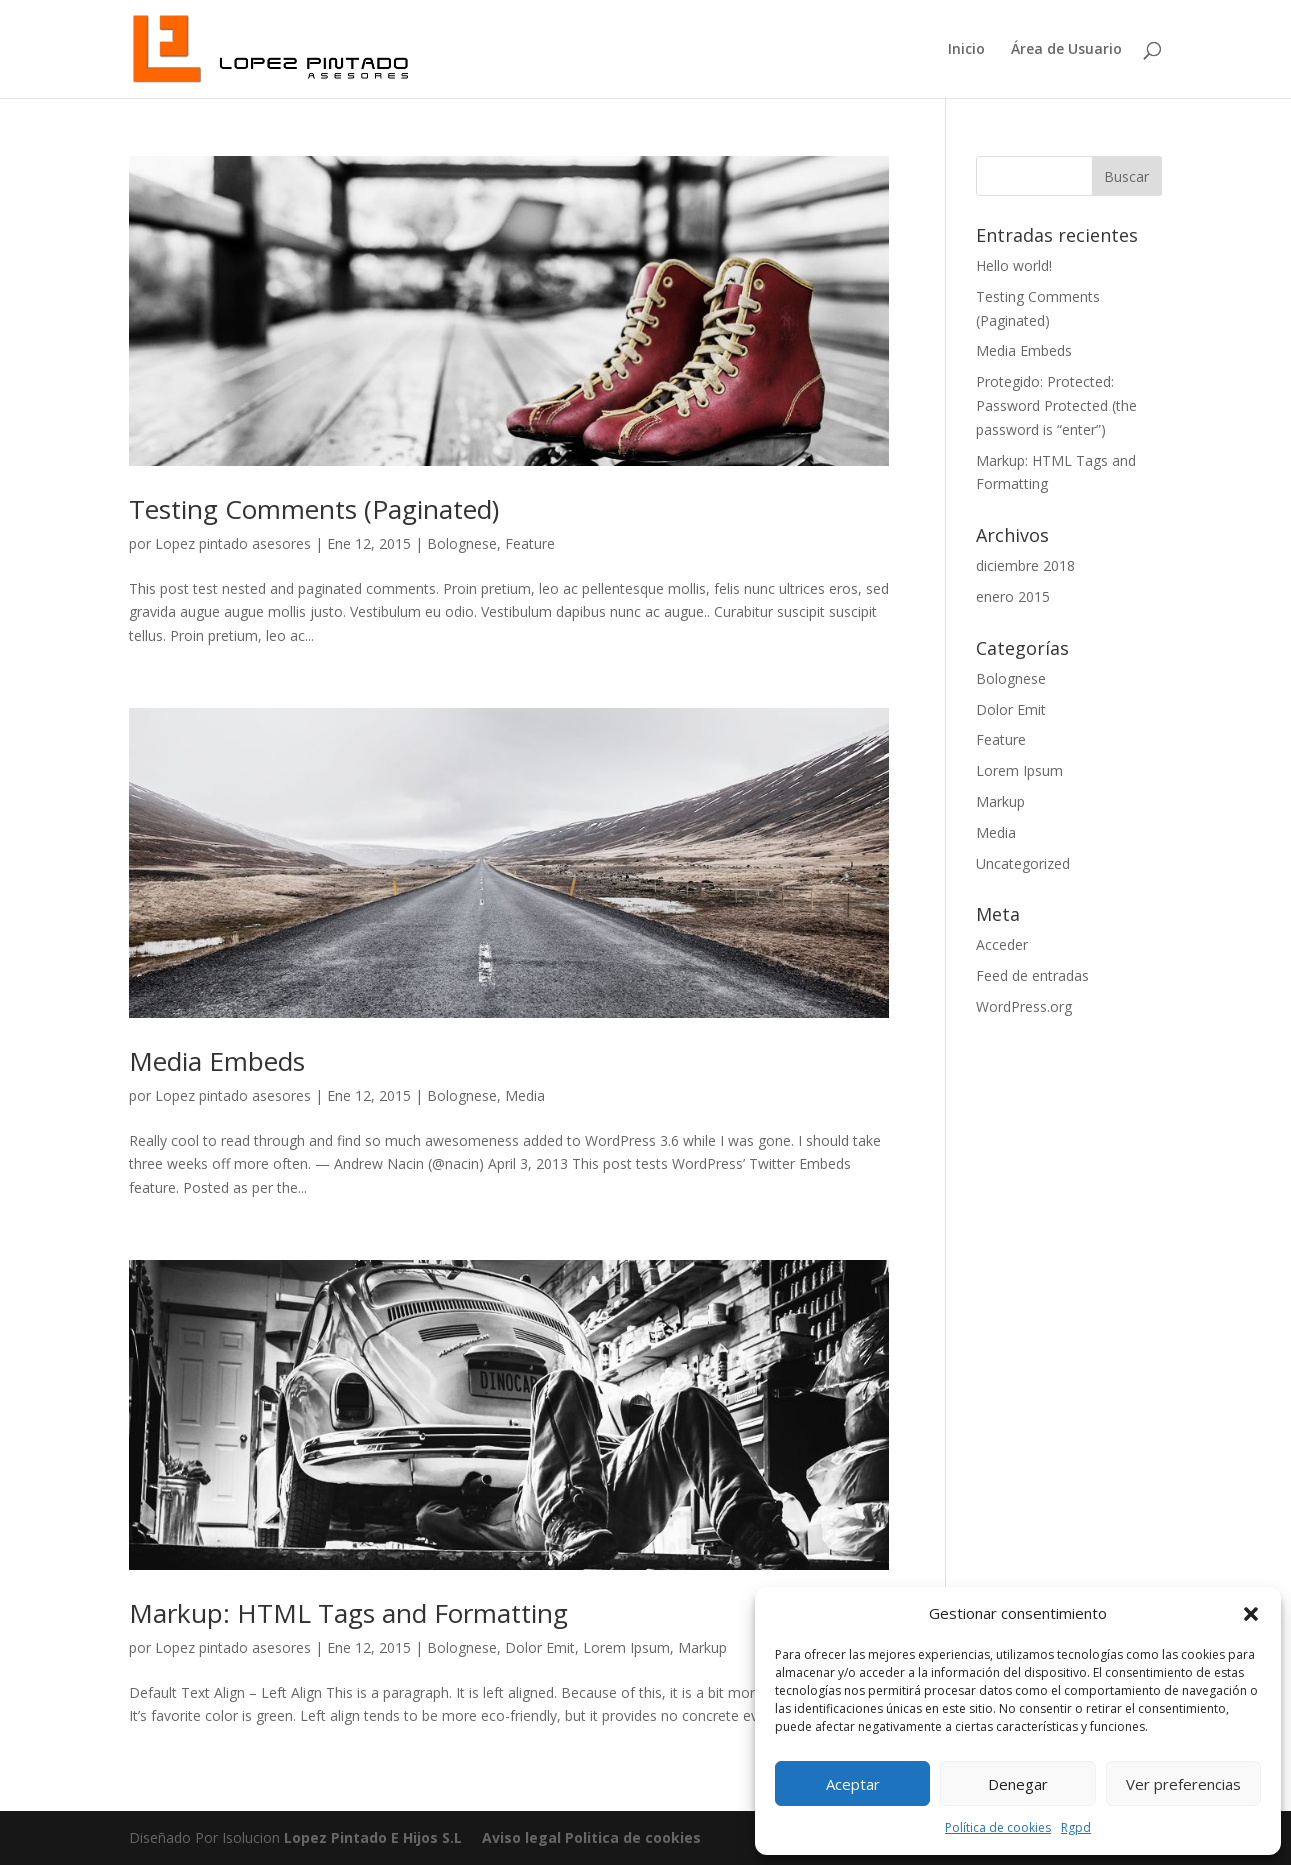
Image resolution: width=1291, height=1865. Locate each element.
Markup (702, 1647)
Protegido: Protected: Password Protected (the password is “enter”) (1056, 405)
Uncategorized (1023, 863)
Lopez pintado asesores (233, 543)
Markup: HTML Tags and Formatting (348, 1613)
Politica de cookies (631, 1837)
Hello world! (1014, 265)
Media (525, 1095)
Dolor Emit (540, 1647)
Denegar (1018, 1784)
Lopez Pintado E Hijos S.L (373, 1837)
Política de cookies (998, 1827)
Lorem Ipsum (626, 1647)
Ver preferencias (1183, 1784)
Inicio (966, 50)
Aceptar (853, 1784)
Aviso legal (521, 1837)
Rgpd (1076, 1827)
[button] (1251, 1614)
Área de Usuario (1066, 50)
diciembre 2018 (1025, 565)
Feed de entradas (1032, 975)
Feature (530, 543)
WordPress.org (1024, 1006)
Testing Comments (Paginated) (314, 509)
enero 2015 (1013, 596)
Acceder (1002, 944)
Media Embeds (217, 1061)
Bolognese (462, 543)
